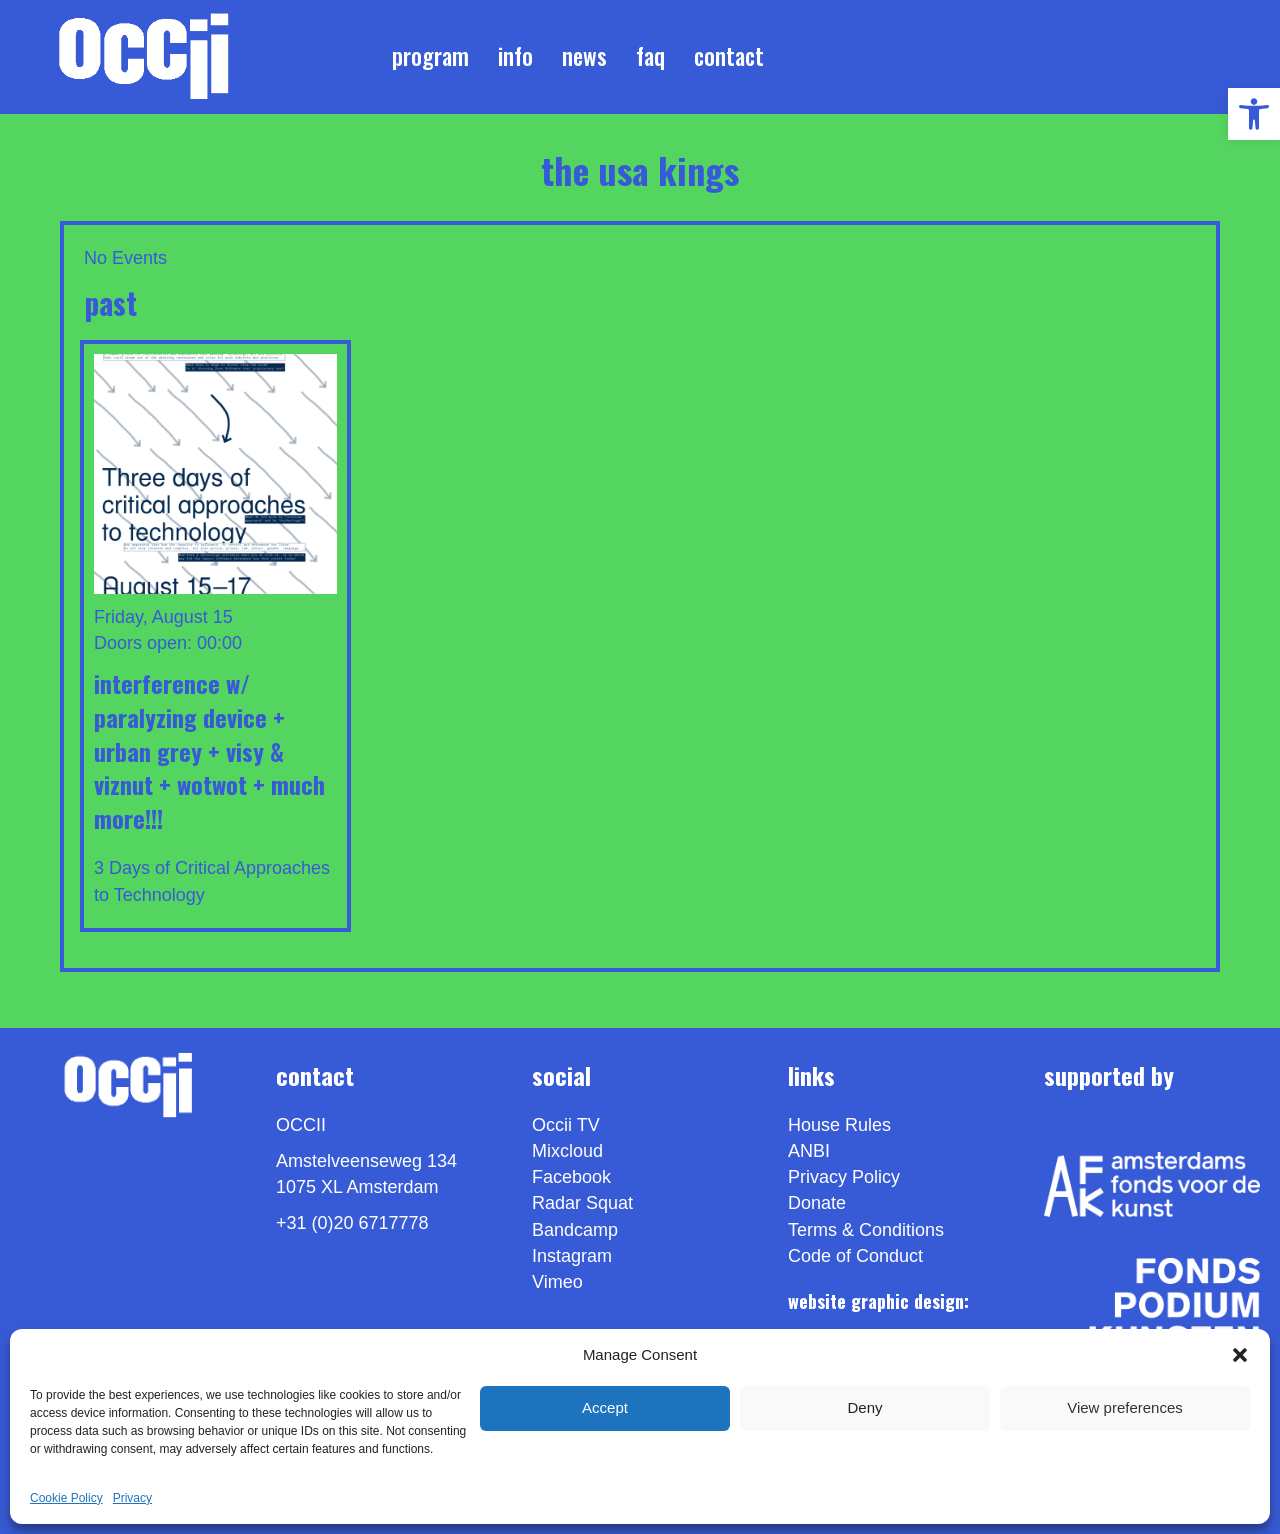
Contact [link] (729, 56)
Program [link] (430, 56)
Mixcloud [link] (567, 1151)
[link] (1254, 114)
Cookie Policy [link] (66, 1498)
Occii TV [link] (566, 1125)
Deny (864, 1407)
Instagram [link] (572, 1256)
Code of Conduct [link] (855, 1256)
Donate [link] (817, 1204)
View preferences (1125, 1407)
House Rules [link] (839, 1125)
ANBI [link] (809, 1151)
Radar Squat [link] (582, 1204)
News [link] (584, 56)
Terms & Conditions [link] (866, 1230)
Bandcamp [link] (575, 1230)
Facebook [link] (571, 1177)
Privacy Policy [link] (844, 1177)
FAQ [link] (650, 56)
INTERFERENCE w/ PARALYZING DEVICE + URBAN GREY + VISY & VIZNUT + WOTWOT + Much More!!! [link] (209, 750)
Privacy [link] (132, 1498)
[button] (1240, 1355)
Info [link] (515, 56)
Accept (605, 1407)
